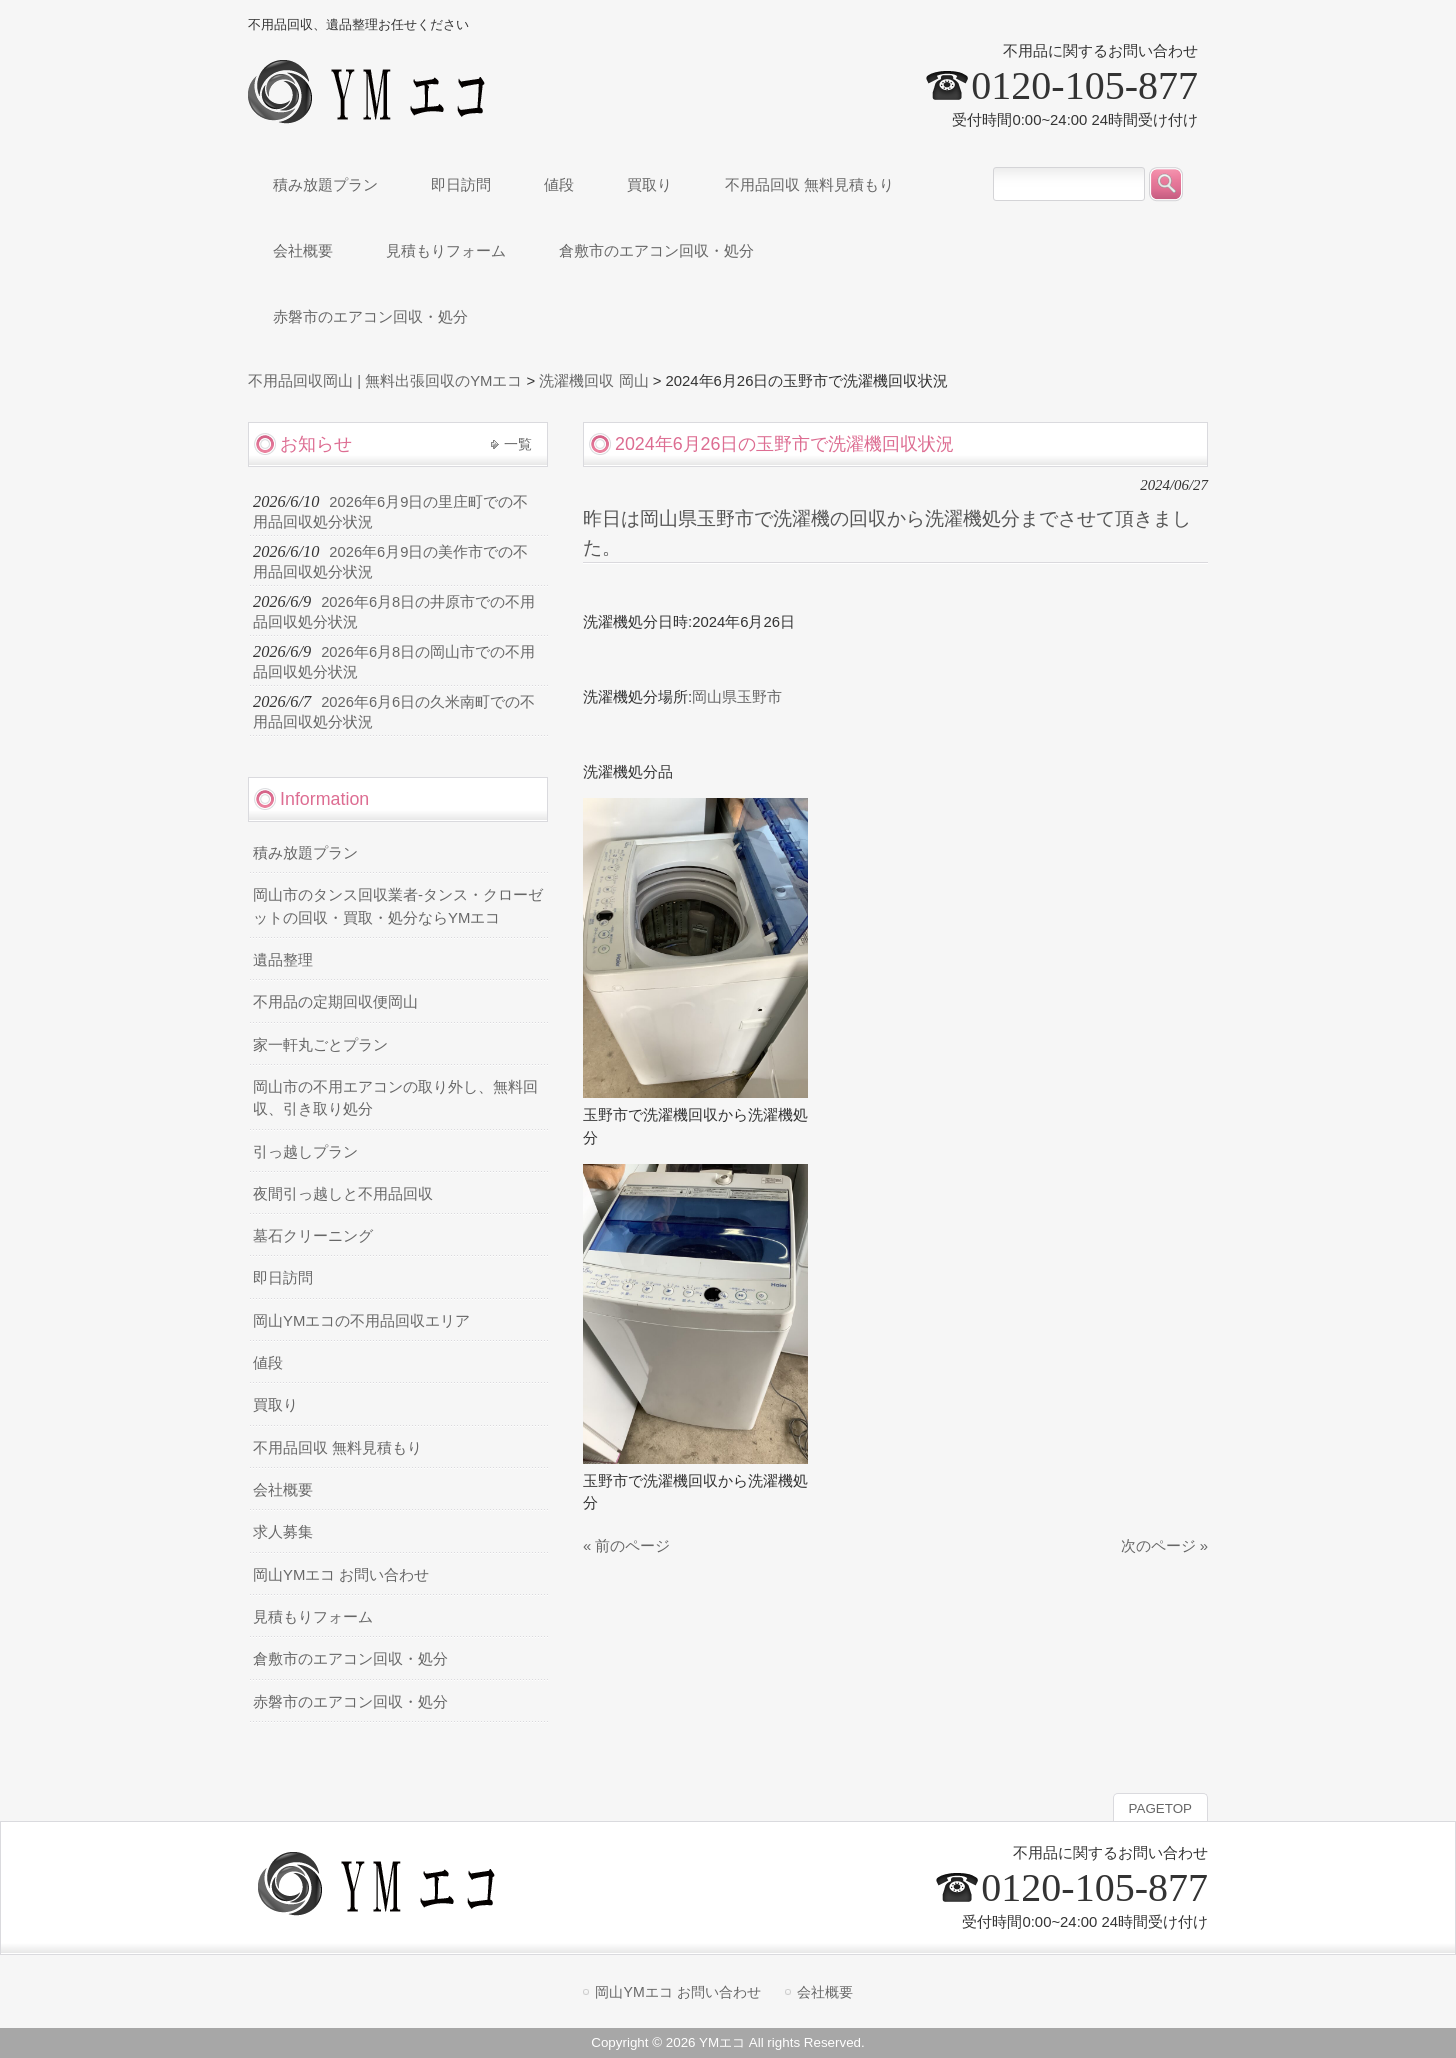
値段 (268, 1363)
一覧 (518, 444)
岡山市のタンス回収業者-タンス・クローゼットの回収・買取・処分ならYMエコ (398, 906)
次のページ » (1164, 1546)
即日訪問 (283, 1278)
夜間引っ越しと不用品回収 (343, 1194)
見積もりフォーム (313, 1617)
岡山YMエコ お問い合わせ (341, 1575)
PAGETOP (1160, 1808)
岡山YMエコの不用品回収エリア (361, 1321)
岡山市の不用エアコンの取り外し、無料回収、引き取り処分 (395, 1098)
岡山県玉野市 (737, 697)
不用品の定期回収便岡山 (335, 1002)
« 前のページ (626, 1546)
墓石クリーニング (313, 1236)
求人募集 (283, 1532)
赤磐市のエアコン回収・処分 (350, 1702)
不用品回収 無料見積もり (337, 1448)
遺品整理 (283, 960)
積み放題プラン (305, 853)
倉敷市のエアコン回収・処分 (350, 1659)
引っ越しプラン (305, 1152)
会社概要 (283, 1490)
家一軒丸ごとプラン (320, 1045)
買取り (275, 1405)
